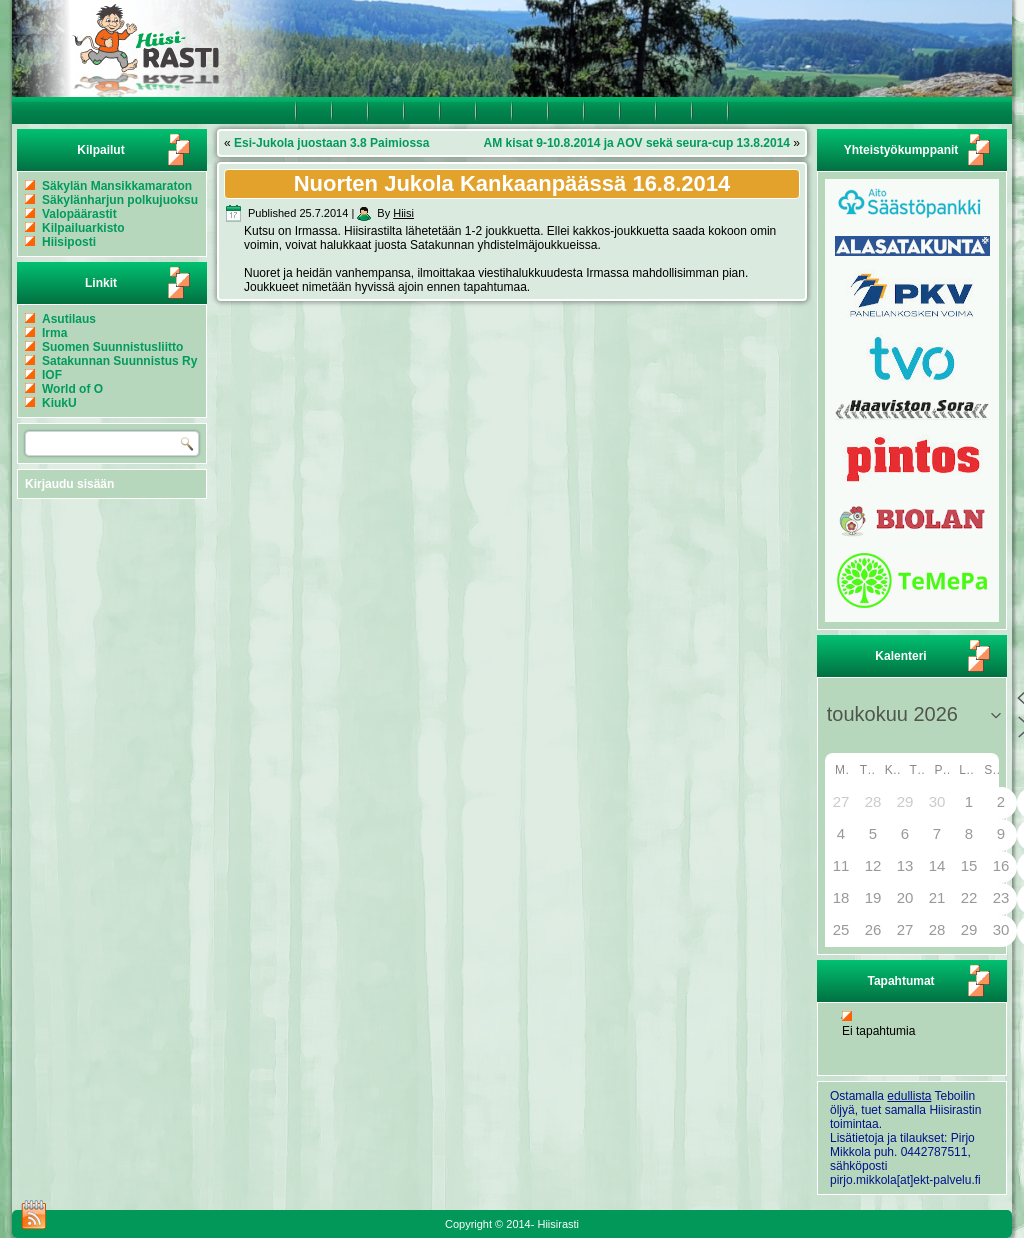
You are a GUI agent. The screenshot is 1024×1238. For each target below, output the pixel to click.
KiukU (59, 403)
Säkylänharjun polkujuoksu (120, 200)
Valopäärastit (79, 214)
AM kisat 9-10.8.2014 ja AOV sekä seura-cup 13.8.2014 (637, 143)
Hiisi (403, 213)
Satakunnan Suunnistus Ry (119, 361)
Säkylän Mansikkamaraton (117, 186)
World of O (72, 389)
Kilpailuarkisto (83, 228)
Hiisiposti (69, 242)
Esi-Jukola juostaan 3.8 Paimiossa (331, 143)
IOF (52, 375)
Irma (54, 333)
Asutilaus (69, 319)
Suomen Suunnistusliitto (112, 347)
